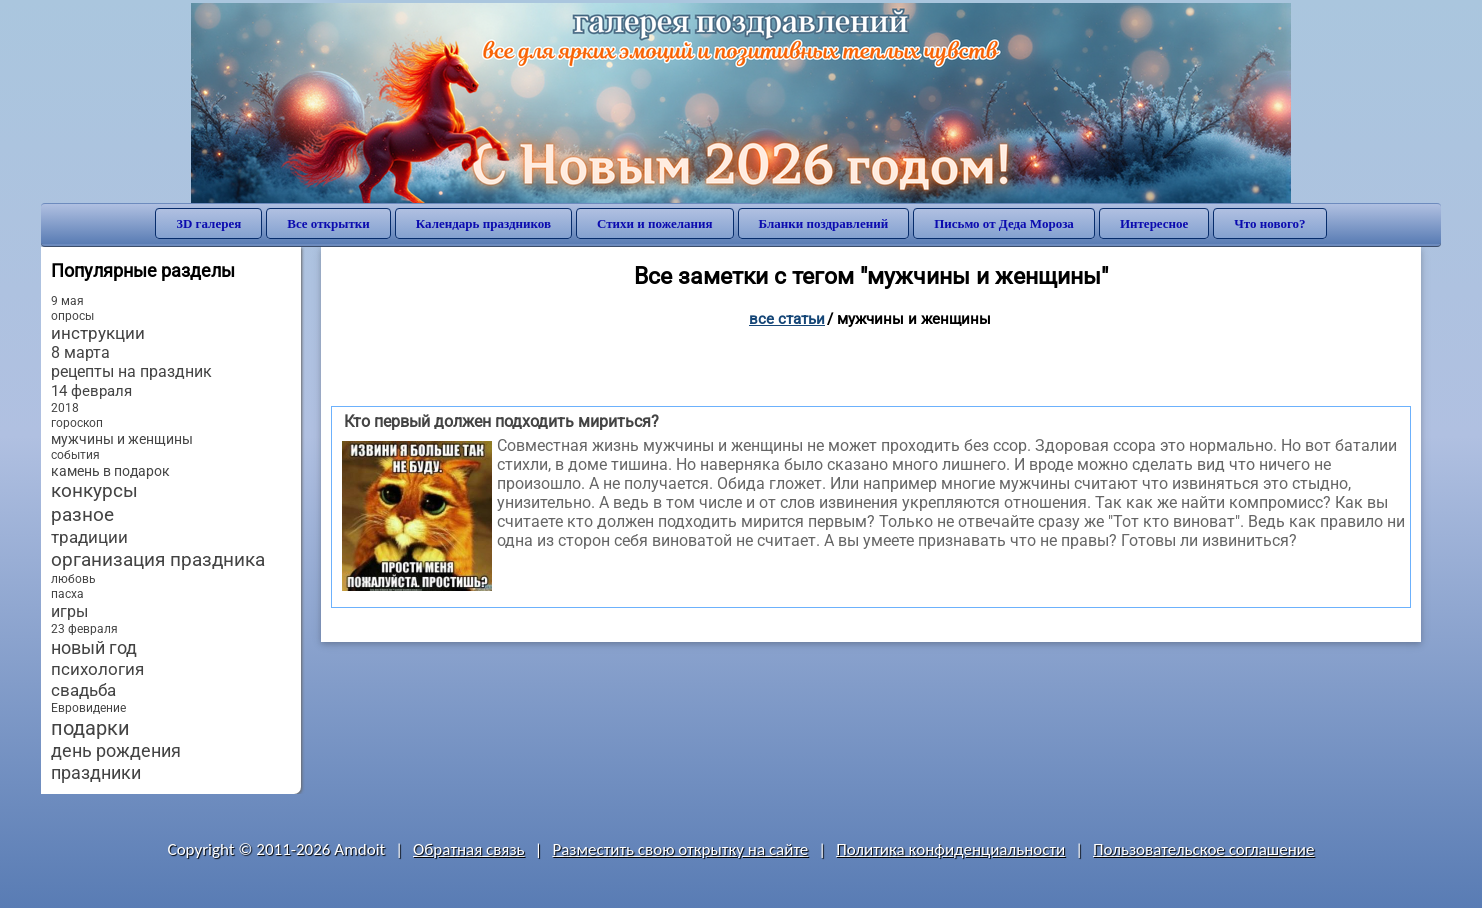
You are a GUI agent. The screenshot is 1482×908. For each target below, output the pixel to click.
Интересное (1154, 223)
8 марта (80, 353)
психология (97, 669)
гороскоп (77, 423)
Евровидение (88, 708)
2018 (65, 408)
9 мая (67, 301)
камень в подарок (110, 471)
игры (69, 611)
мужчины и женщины (122, 439)
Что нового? (1269, 223)
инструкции (98, 333)
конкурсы (94, 491)
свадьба (83, 690)
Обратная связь (469, 849)
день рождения (116, 751)
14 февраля (91, 391)
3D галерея (208, 223)
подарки (90, 728)
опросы (72, 316)
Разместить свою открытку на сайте (680, 849)
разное (82, 514)
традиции (89, 537)
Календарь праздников (483, 223)
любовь (73, 579)
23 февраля (84, 629)
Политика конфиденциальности (950, 849)
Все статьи (787, 319)
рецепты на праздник (131, 372)
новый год (94, 647)
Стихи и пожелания (655, 223)
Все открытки (328, 223)
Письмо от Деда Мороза (1004, 223)
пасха (67, 594)
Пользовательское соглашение (1203, 849)
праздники (96, 772)
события (75, 455)
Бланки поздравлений (824, 223)
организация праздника (158, 559)
